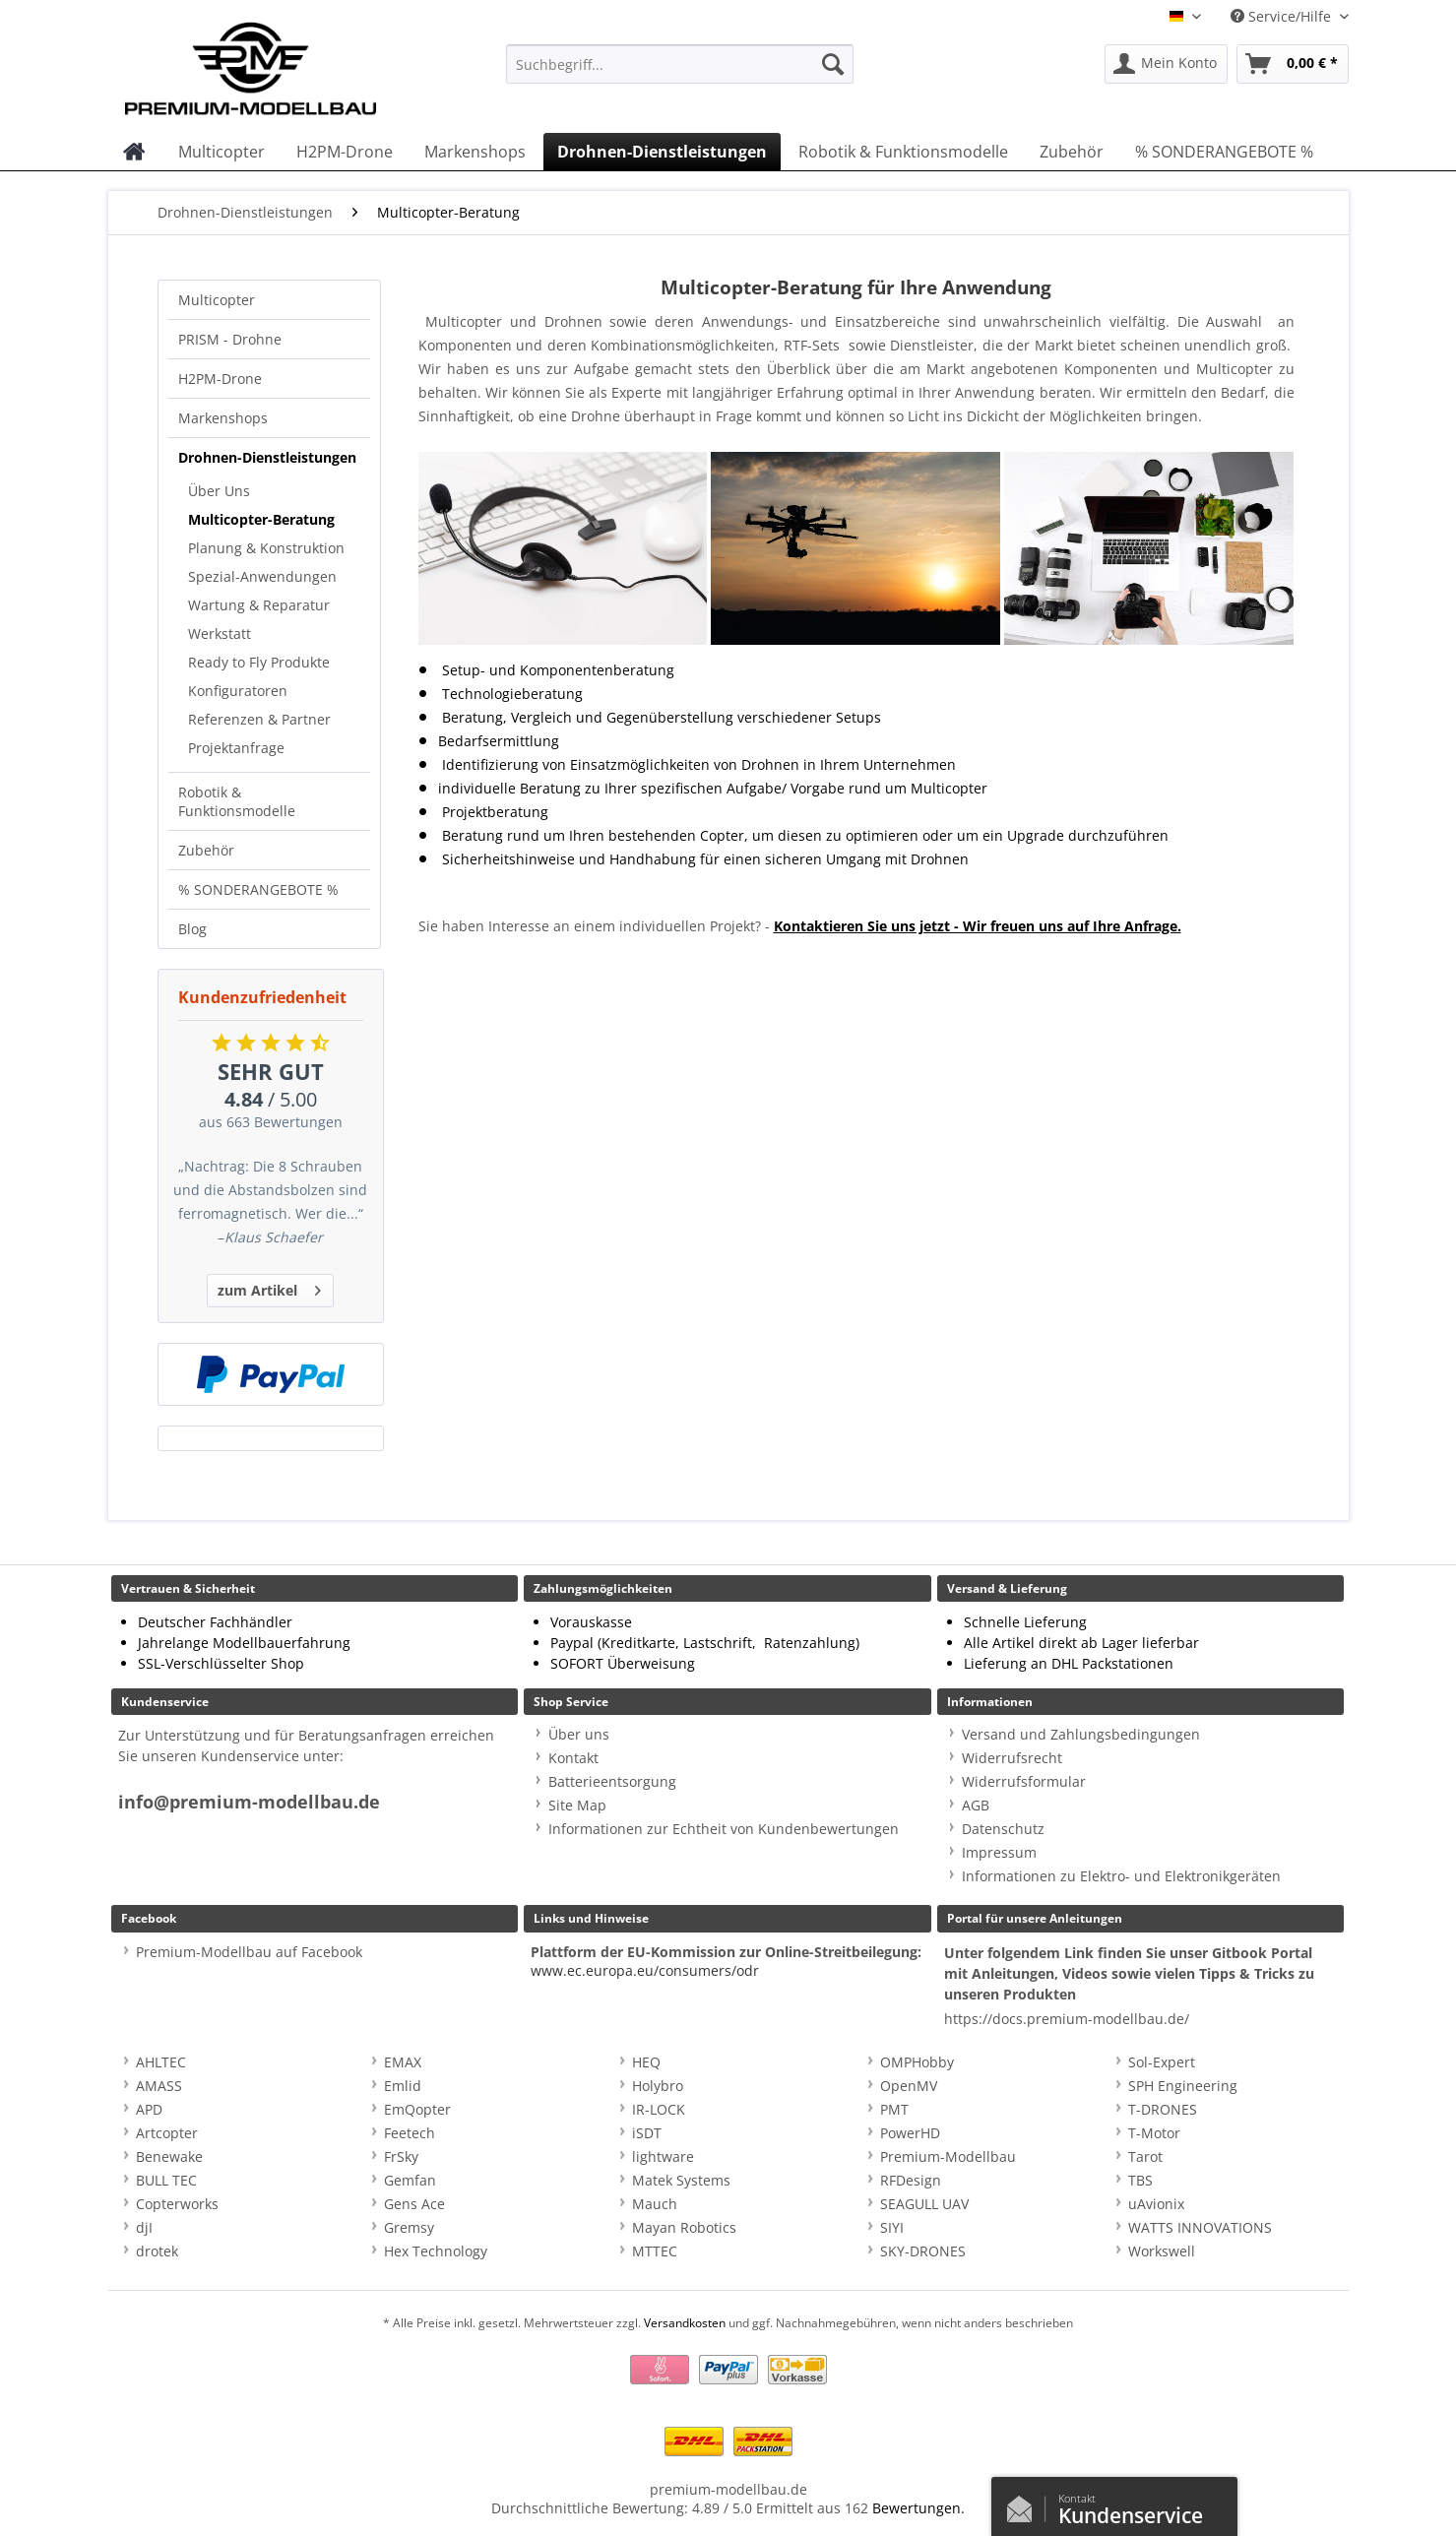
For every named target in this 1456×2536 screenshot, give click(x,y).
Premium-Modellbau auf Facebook (249, 1951)
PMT (894, 2109)
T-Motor (1154, 2133)
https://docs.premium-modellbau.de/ (1066, 2018)
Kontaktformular (1024, 2504)
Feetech (409, 2133)
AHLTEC (161, 2062)
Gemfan (410, 2180)
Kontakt (573, 1757)
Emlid (402, 2085)
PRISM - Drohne (230, 339)
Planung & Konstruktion (266, 548)
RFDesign (910, 2180)
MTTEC (654, 2251)
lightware (663, 2156)
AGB (975, 1805)
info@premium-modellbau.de (249, 1802)
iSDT (647, 2133)
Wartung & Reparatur (259, 605)
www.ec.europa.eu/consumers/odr (645, 1970)
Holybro (657, 2085)
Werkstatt (219, 633)
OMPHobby (917, 2062)
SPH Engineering (1182, 2085)
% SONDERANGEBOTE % (258, 889)
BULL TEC (166, 2180)
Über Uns (219, 490)
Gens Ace (414, 2203)
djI (144, 2227)
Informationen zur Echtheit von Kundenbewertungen (723, 1828)
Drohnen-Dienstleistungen (267, 457)
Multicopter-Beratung (261, 519)
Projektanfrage (236, 747)
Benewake (169, 2156)
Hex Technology (435, 2251)
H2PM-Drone (220, 378)
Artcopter (167, 2133)
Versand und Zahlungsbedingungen (1081, 1734)
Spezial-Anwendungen (262, 576)
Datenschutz (1003, 1828)
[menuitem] (680, 73)
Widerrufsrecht (1012, 1757)
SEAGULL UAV (924, 2203)
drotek (157, 2251)
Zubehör (206, 850)
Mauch (654, 2203)
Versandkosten (685, 2322)
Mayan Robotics (684, 2227)
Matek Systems (681, 2180)
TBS (1140, 2180)
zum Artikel (269, 1287)
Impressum (999, 1852)
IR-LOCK (658, 2109)
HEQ (646, 2062)
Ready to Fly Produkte (259, 662)
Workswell (1161, 2251)
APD (149, 2109)
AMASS (159, 2085)
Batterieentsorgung (612, 1781)
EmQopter (417, 2109)
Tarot (1145, 2156)
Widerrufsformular (1024, 1781)
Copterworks (177, 2203)
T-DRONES (1162, 2109)
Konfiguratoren (237, 690)
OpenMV (908, 2085)
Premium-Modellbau (948, 2156)
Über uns (578, 1734)
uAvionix (1156, 2203)
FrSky (401, 2156)
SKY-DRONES (923, 2251)
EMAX (402, 2062)
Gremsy (409, 2227)
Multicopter (216, 299)
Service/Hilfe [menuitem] (1283, 16)
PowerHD (910, 2133)
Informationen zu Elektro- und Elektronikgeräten (1121, 1876)
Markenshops (223, 418)
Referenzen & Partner (259, 719)
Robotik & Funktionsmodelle (236, 801)
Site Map (577, 1805)
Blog (192, 928)
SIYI (892, 2227)
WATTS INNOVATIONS (1200, 2227)
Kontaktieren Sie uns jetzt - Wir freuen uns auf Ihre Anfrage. (977, 926)
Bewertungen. (918, 2508)
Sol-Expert (1161, 2062)
